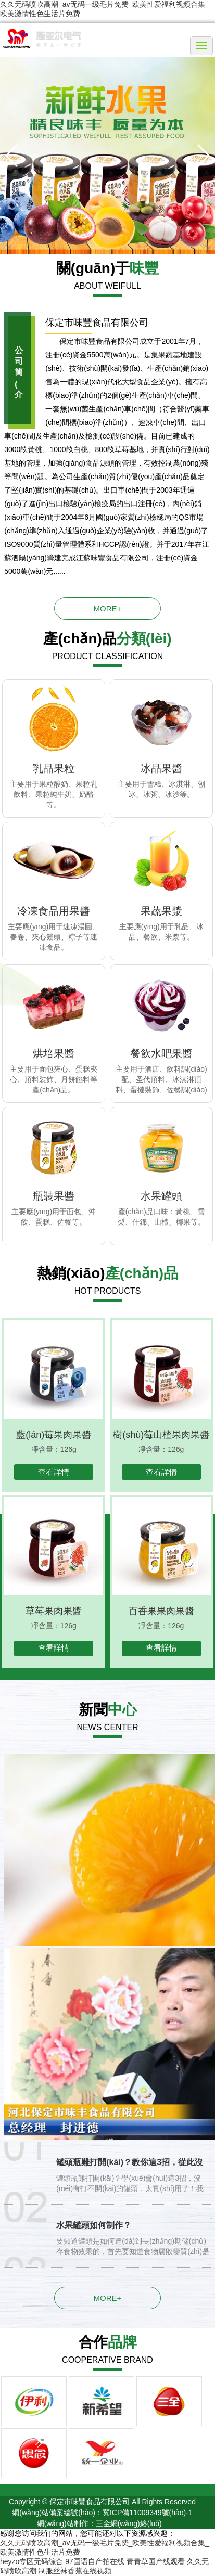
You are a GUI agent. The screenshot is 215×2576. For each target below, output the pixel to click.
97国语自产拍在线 (94, 2561)
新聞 (108, 1710)
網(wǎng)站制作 (62, 2523)
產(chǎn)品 (107, 638)
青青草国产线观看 (156, 2561)
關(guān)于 (107, 268)
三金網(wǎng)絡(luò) (129, 2523)
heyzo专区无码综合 (31, 2561)
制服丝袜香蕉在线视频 (75, 2571)
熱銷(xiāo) (107, 1273)
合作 (108, 2342)
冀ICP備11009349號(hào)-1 (148, 2512)
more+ (108, 608)
